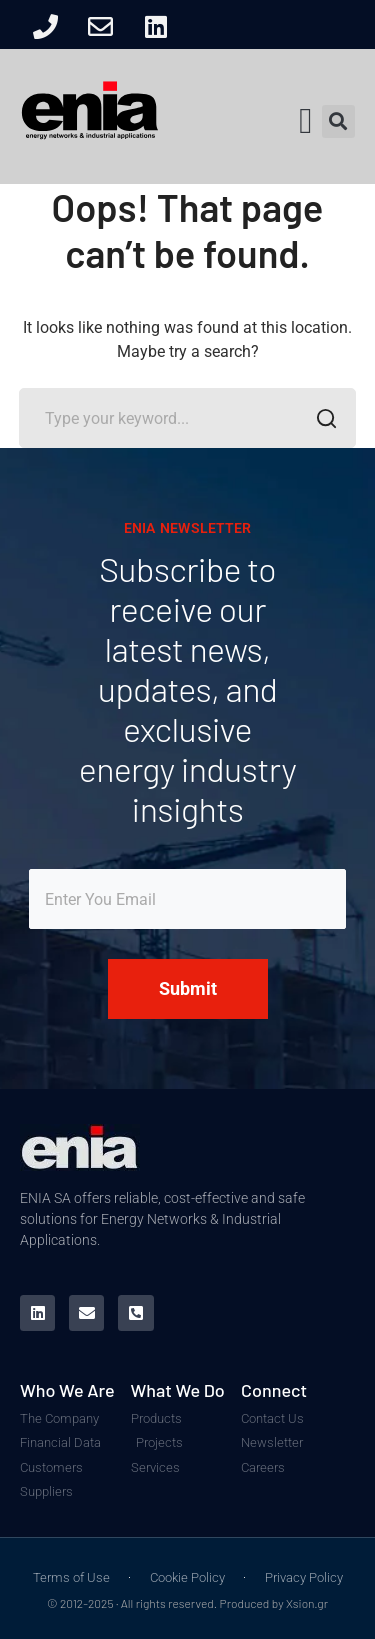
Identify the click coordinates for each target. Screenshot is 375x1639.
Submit (188, 988)
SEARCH (320, 421)
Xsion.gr (307, 1603)
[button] (305, 121)
